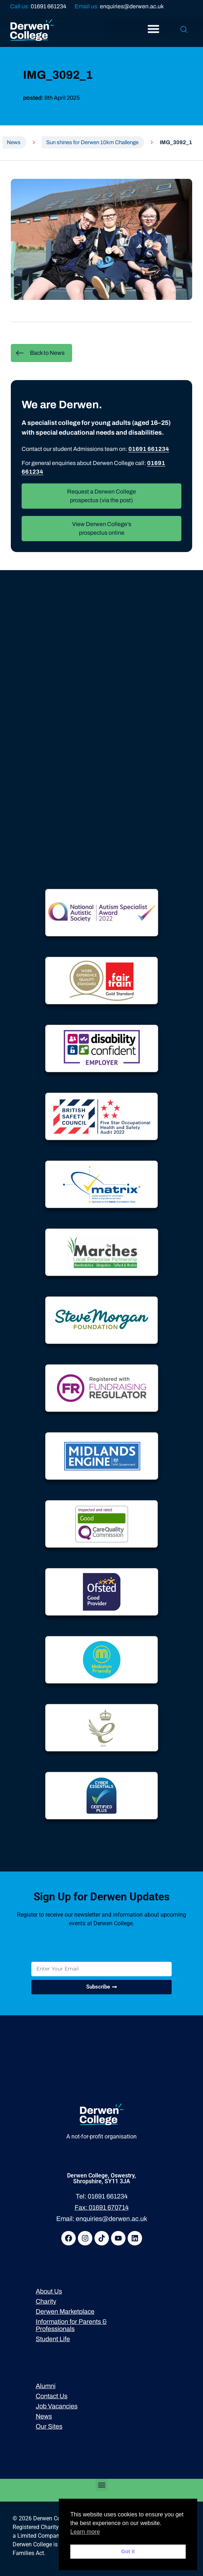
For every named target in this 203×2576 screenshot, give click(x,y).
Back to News (40, 353)
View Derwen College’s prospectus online (101, 528)
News (15, 142)
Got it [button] (128, 2551)
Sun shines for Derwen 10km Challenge (94, 142)
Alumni (46, 2386)
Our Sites (49, 2426)
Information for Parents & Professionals (71, 2325)
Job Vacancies (57, 2406)
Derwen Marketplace (65, 2311)
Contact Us (51, 2396)
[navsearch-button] (184, 30)
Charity (46, 2301)
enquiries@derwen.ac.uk (132, 6)
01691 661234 (48, 6)
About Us (49, 2291)
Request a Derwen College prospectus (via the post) (101, 495)
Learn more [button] (85, 2532)
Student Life (53, 2339)
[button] (101, 2485)
